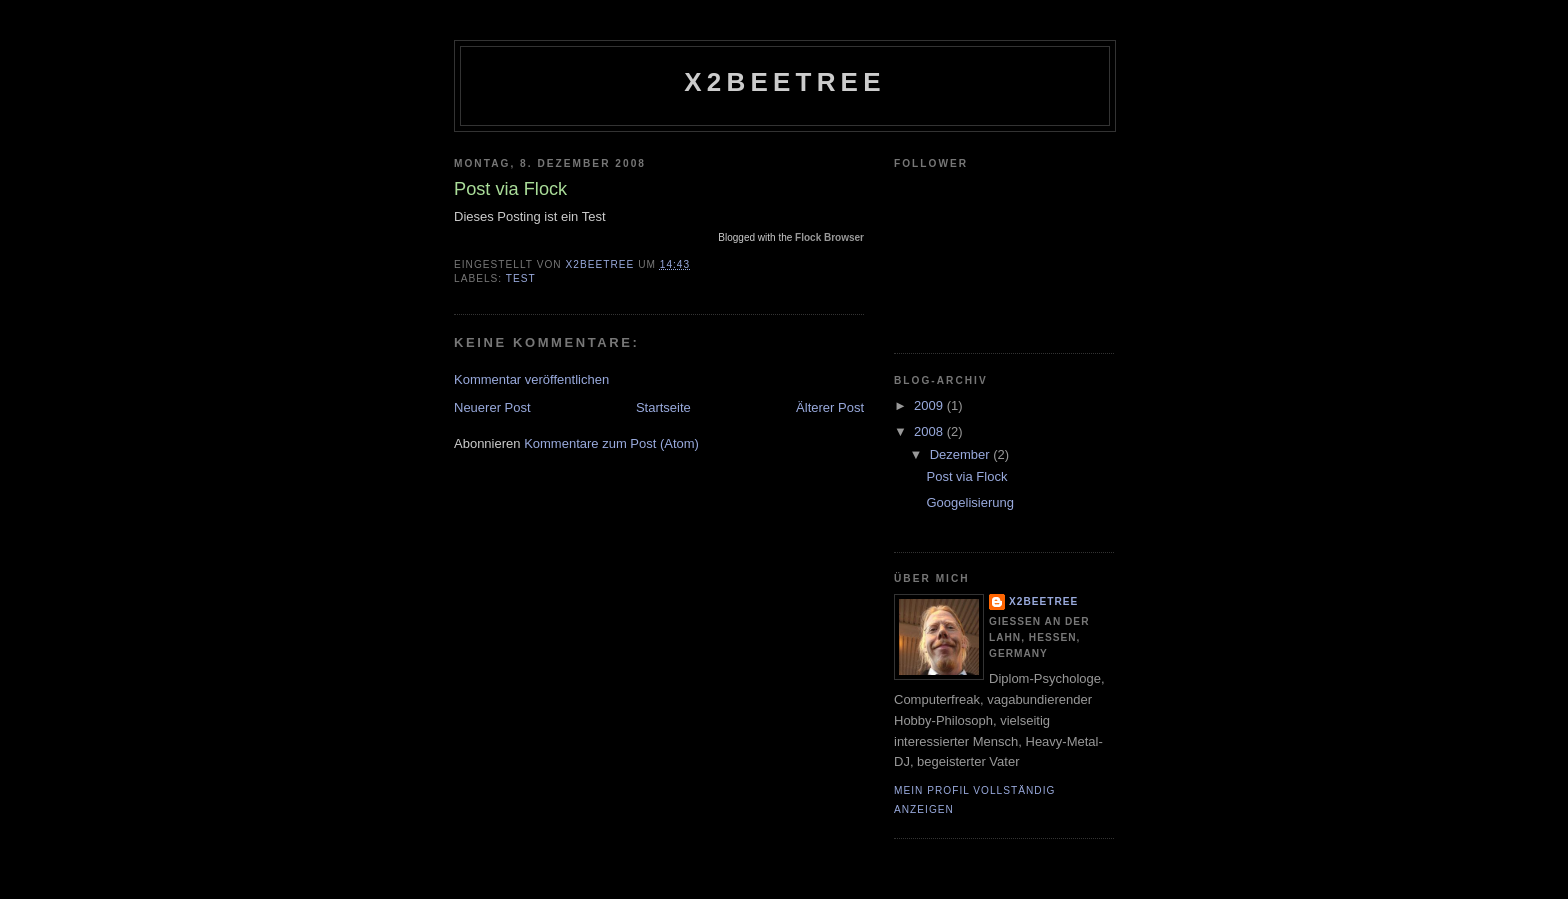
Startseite (663, 407)
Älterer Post (830, 407)
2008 (930, 431)
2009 (930, 405)
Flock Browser (829, 237)
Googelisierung (969, 502)
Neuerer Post (492, 407)
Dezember (962, 454)
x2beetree (784, 82)
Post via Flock (966, 476)
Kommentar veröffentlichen (531, 379)
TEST (521, 278)
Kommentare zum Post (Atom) (611, 443)
